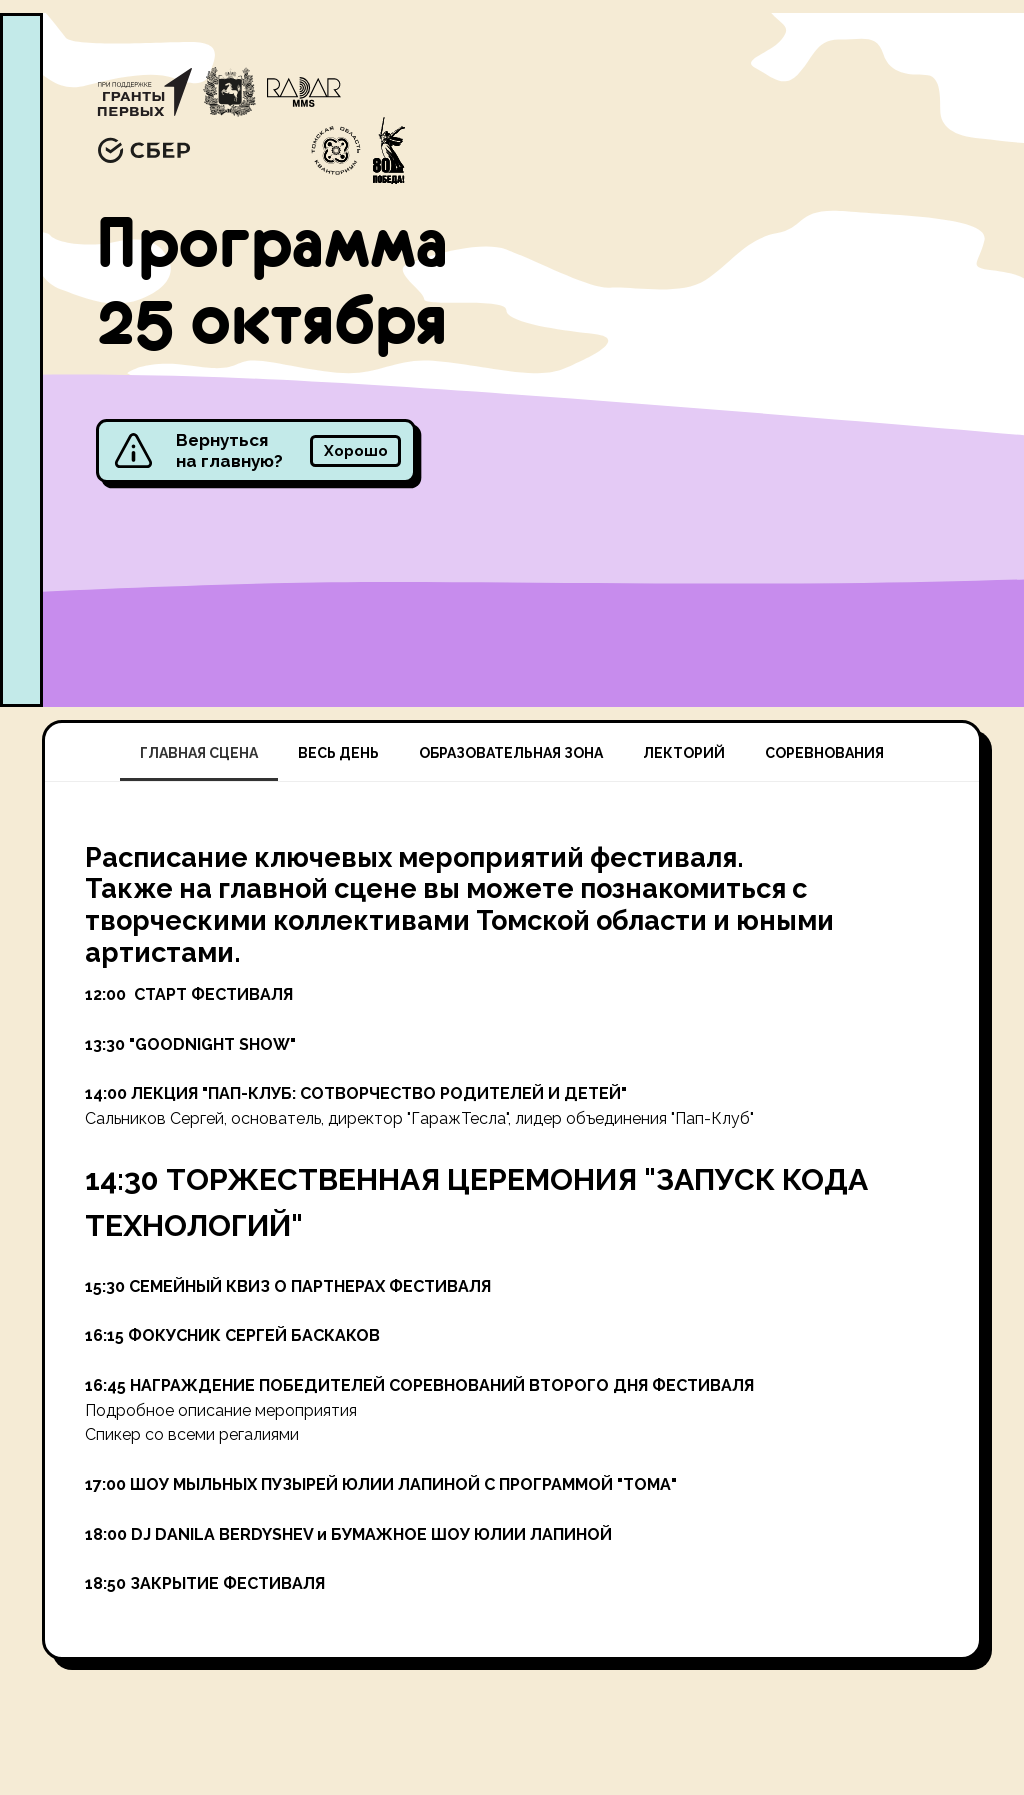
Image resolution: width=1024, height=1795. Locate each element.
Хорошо (356, 450)
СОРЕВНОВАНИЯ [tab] (824, 753)
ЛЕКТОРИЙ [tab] (684, 753)
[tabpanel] (512, 1219)
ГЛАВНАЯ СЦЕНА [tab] (199, 753)
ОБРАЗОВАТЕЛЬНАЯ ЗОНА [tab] (511, 753)
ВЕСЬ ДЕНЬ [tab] (338, 753)
